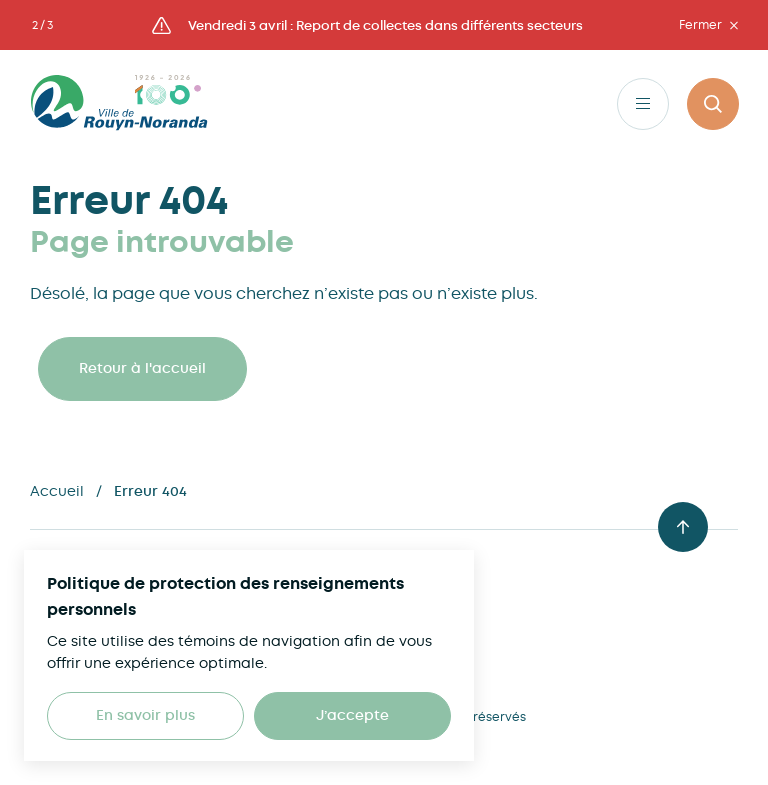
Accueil (57, 491)
